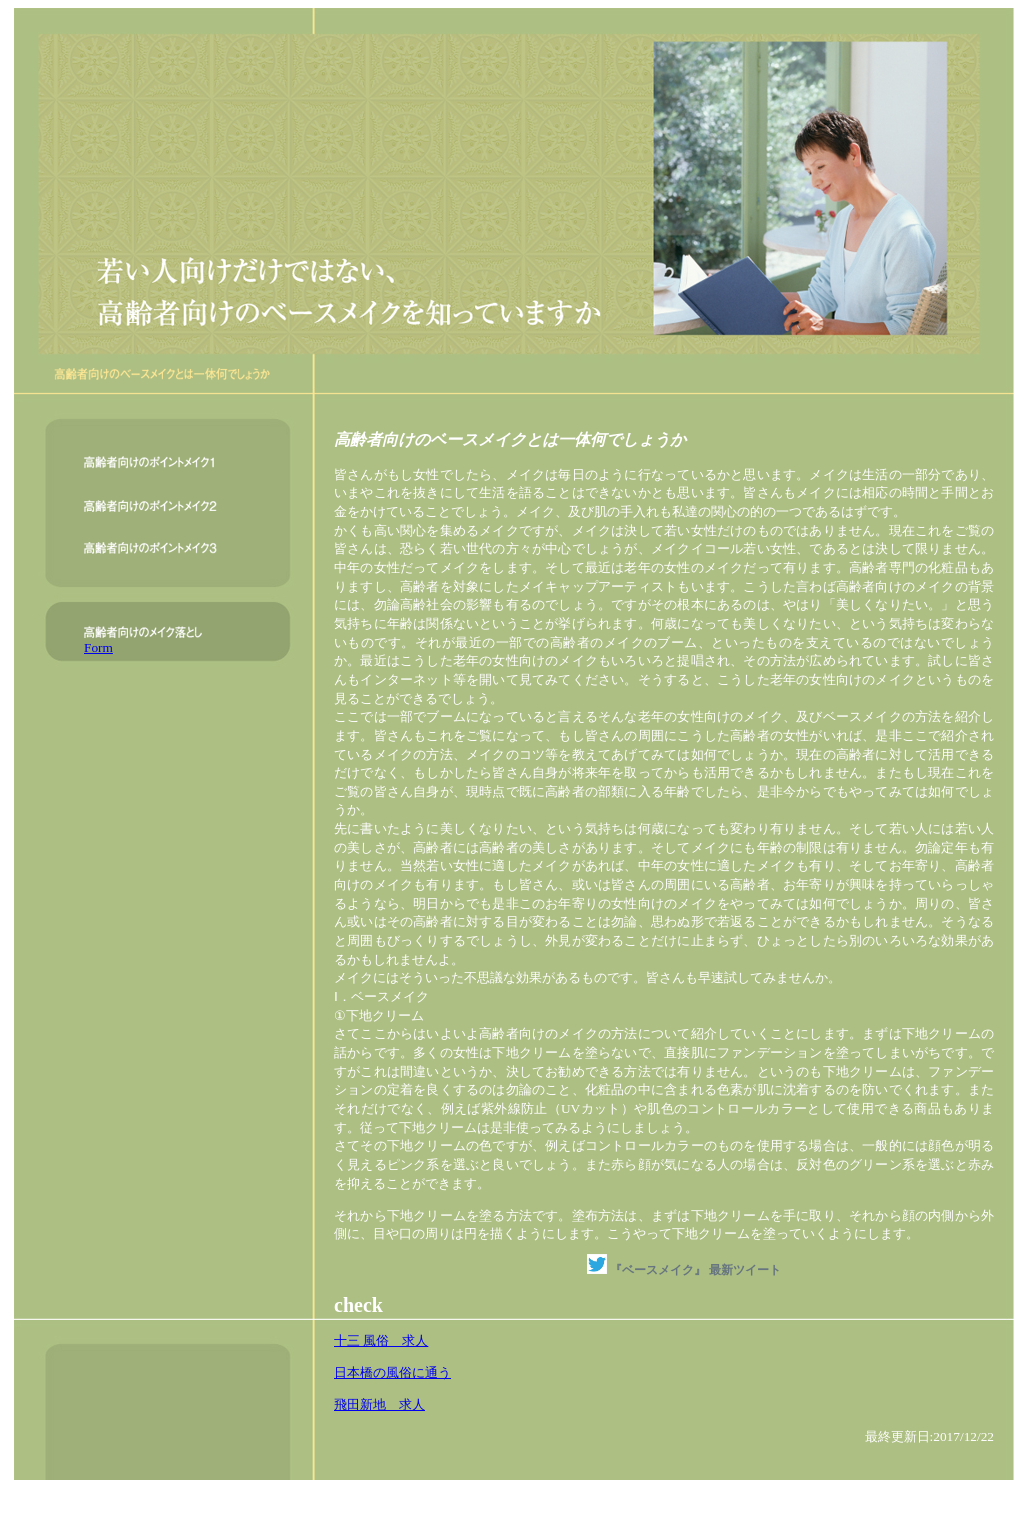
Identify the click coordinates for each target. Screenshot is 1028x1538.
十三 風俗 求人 (381, 1340)
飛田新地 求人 (379, 1404)
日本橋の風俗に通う (392, 1372)
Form (98, 647)
